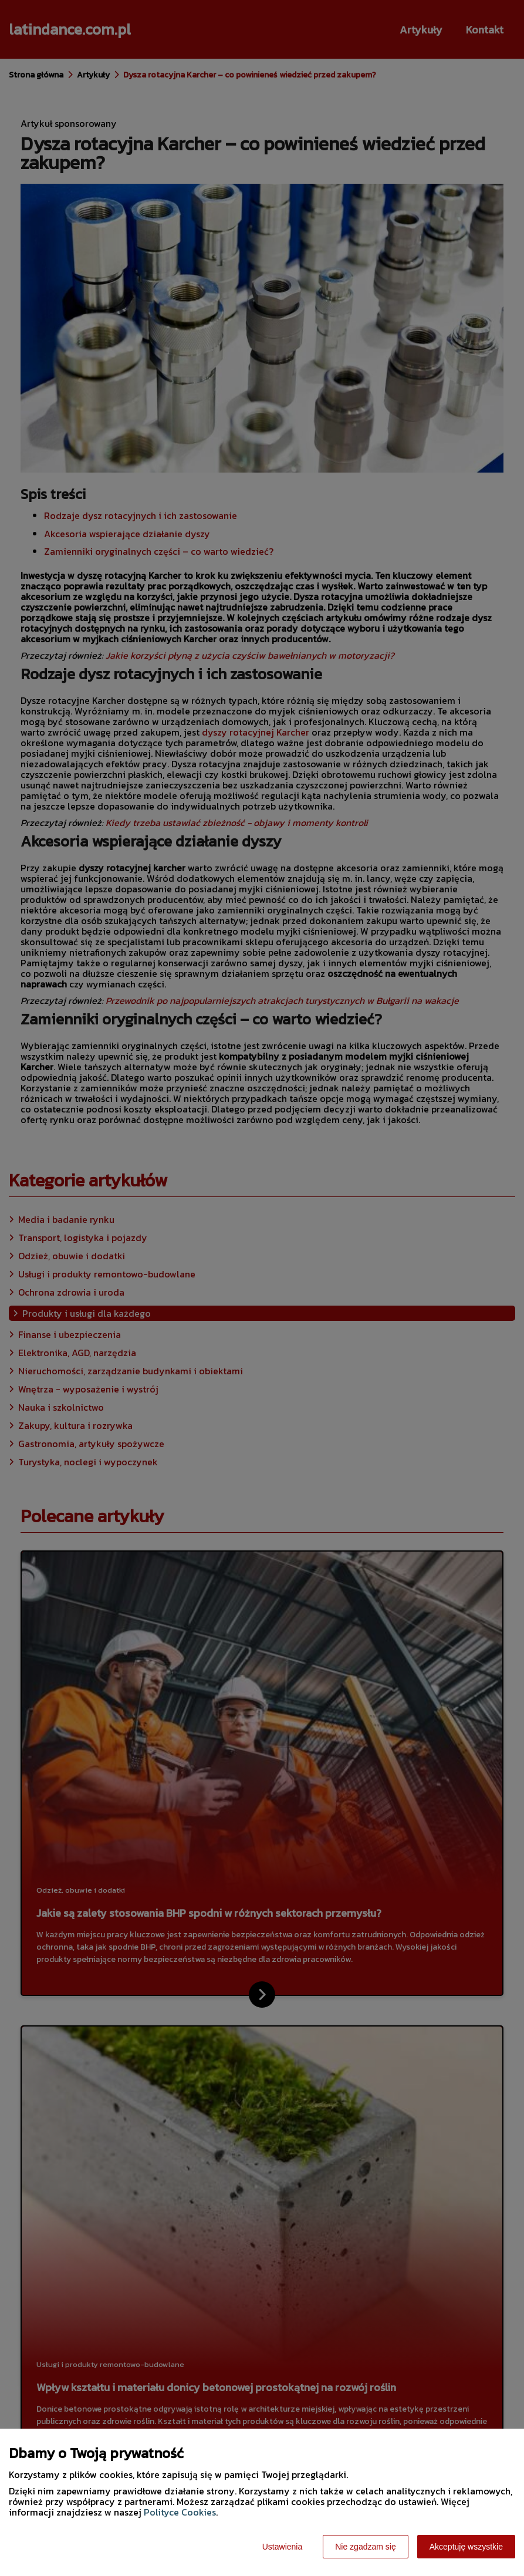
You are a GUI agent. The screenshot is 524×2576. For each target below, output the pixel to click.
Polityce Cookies (180, 2512)
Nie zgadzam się (365, 2546)
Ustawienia (282, 2546)
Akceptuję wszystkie (466, 2546)
